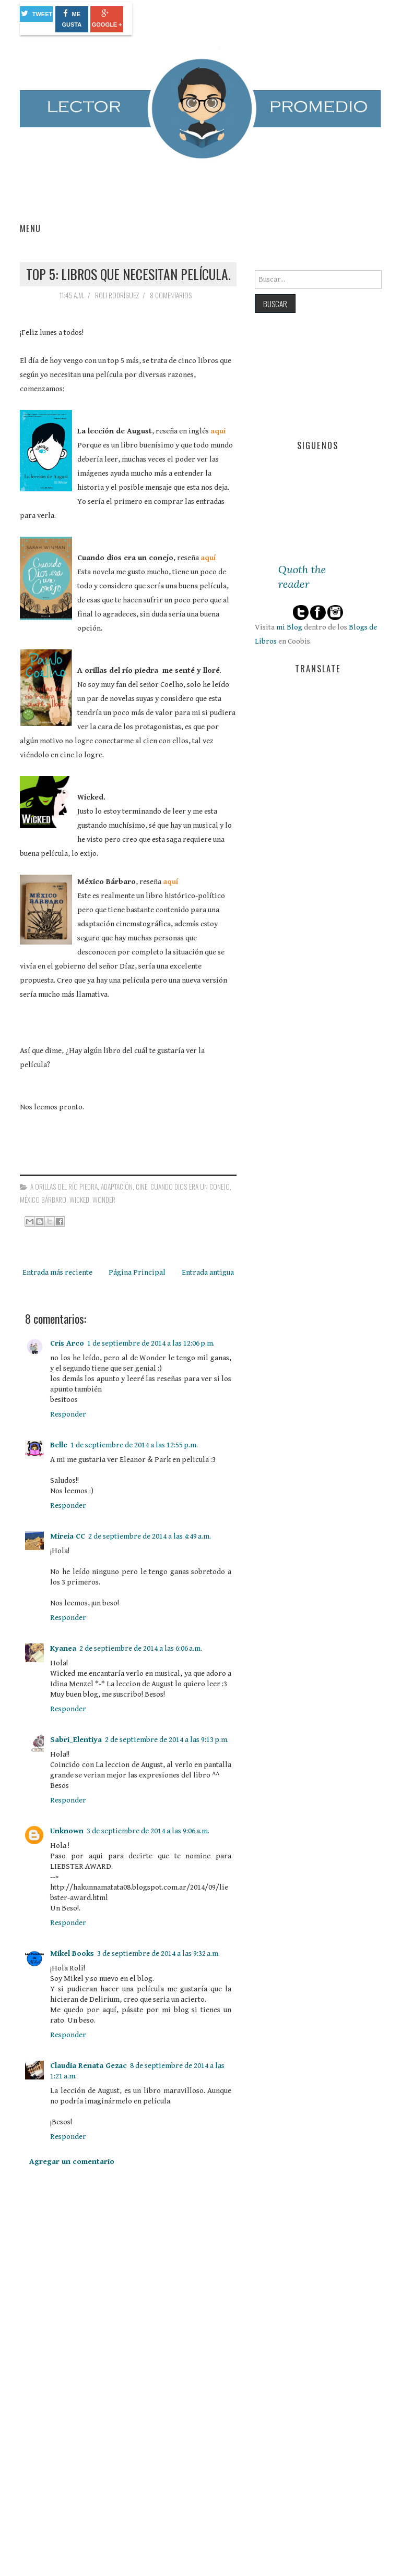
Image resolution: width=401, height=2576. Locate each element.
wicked (79, 1199)
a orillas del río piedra (64, 1186)
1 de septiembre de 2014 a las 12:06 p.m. (151, 1343)
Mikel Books (72, 1953)
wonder (103, 1199)
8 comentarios (172, 295)
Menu (30, 228)
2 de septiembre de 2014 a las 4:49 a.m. (149, 1536)
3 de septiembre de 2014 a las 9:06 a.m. (148, 1831)
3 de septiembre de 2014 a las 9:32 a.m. (158, 1953)
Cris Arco (67, 1343)
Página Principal (137, 1272)
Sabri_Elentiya (76, 1739)
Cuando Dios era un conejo (190, 1186)
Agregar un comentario (71, 2161)
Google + (107, 18)
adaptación (117, 1186)
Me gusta (71, 18)
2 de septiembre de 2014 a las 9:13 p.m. (167, 1739)
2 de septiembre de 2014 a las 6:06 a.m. (140, 1648)
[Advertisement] (98, 2485)
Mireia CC (67, 1536)
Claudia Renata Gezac (88, 2065)
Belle (58, 1445)
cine (141, 1186)
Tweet (37, 13)
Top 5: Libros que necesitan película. (128, 274)
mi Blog (289, 627)
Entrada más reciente (57, 1272)
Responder (68, 1414)
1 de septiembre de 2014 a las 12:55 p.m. (134, 1445)
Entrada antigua (208, 1272)
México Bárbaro (43, 1199)
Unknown (67, 1831)
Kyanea (63, 1648)
